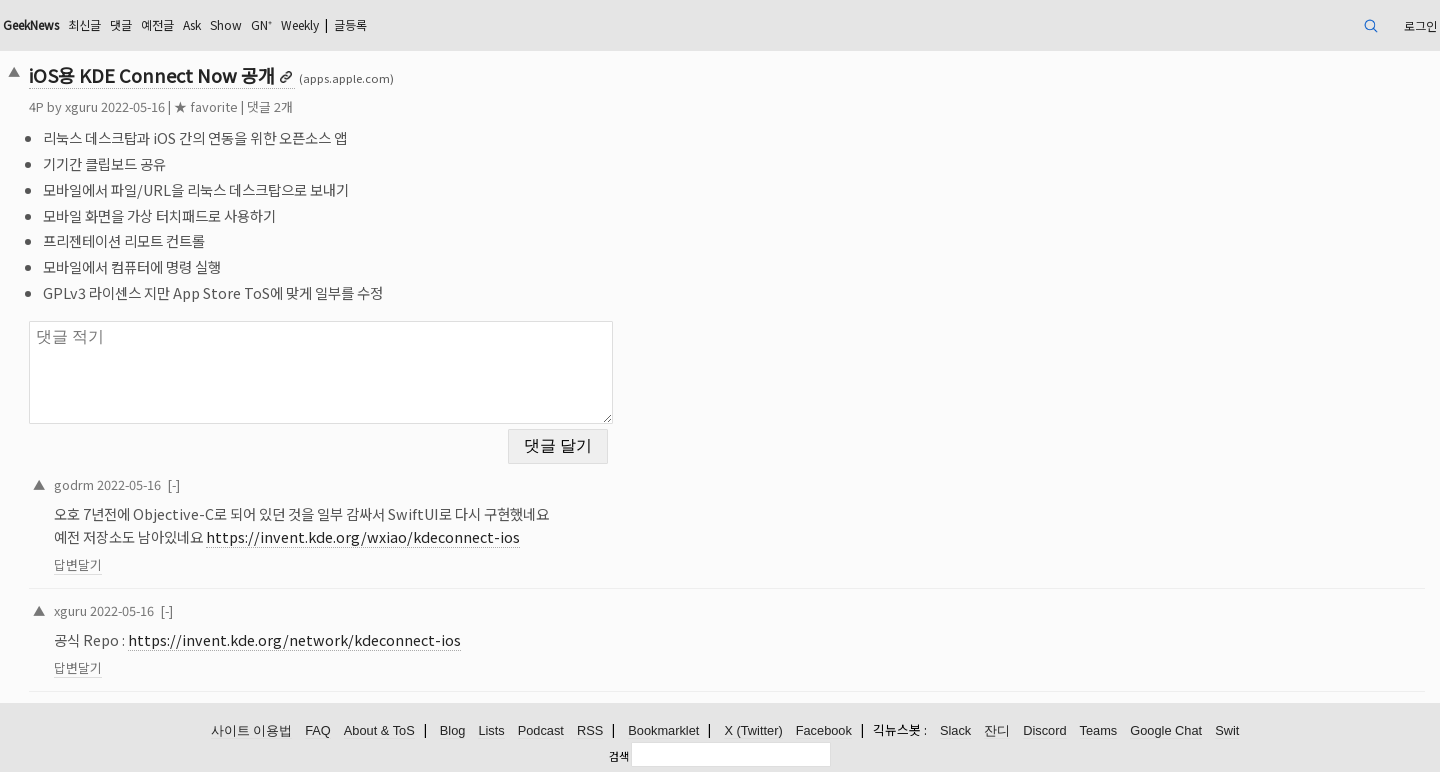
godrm (74, 484)
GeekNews (31, 24)
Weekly (300, 24)
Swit (1227, 730)
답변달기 (78, 564)
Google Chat (1166, 730)
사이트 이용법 (252, 730)
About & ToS (379, 730)
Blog (453, 730)
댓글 (121, 24)
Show (226, 24)
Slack (955, 730)
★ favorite (206, 106)
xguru (81, 106)
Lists (491, 730)
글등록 (350, 24)
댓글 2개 (270, 106)
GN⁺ (261, 24)
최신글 (84, 24)
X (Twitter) (753, 730)
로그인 (1420, 25)
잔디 (997, 730)
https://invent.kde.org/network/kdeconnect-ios (294, 639)
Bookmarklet (663, 730)
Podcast (541, 730)
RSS (590, 730)
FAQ (318, 730)
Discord (1044, 730)
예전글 (157, 24)
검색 (619, 756)
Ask (192, 24)
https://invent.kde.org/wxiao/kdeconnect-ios (363, 536)
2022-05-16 (129, 484)
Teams (1099, 730)
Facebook (824, 730)
